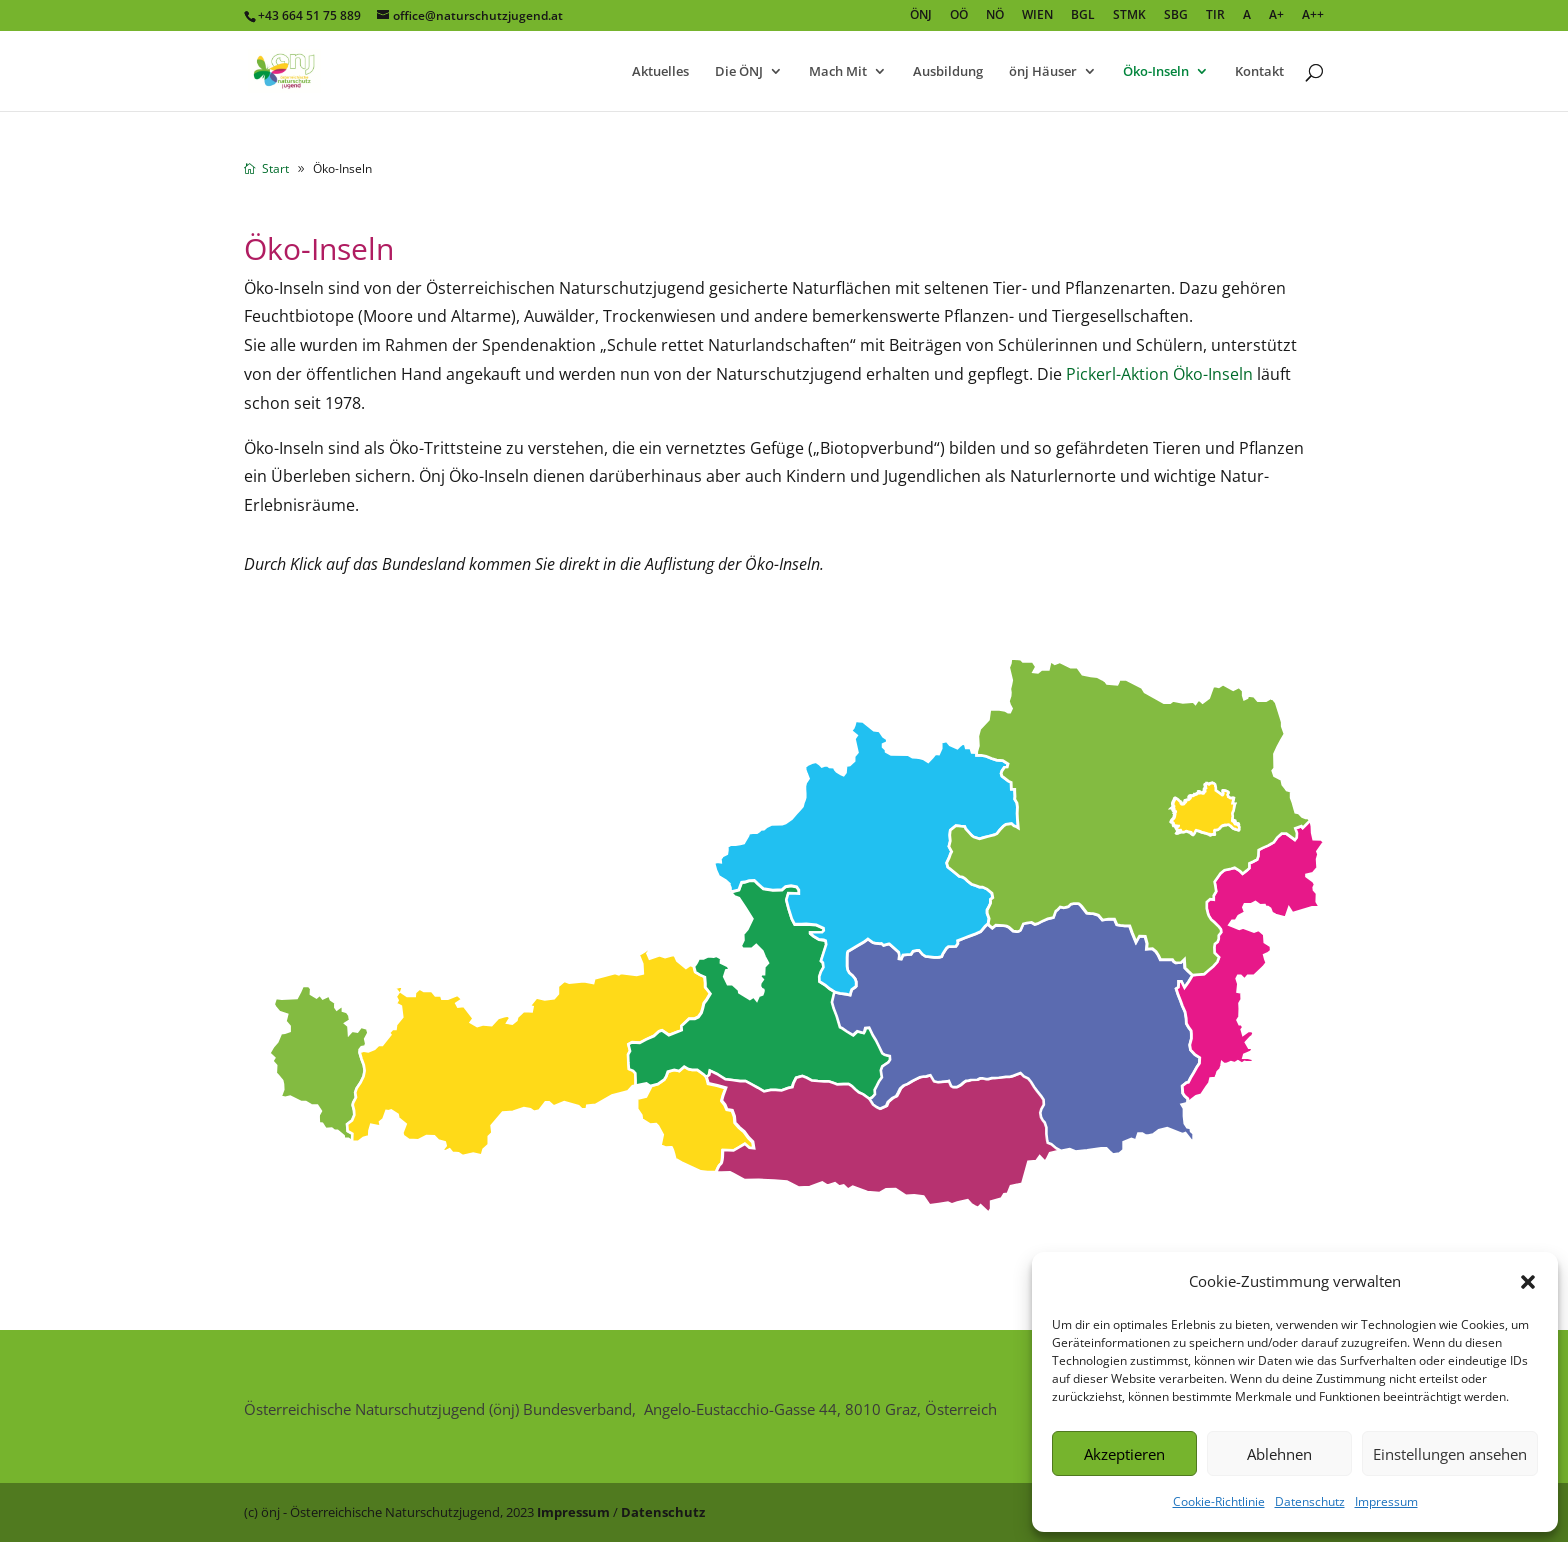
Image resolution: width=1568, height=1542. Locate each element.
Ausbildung (948, 72)
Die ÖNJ (739, 72)
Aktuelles (660, 72)
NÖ (995, 16)
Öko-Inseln (1156, 72)
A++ (1313, 16)
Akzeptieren (1124, 1454)
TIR (1215, 16)
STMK (1129, 16)
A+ (1276, 16)
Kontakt (1259, 72)
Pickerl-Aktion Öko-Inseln (1159, 374)
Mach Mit (838, 72)
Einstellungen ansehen (1450, 1454)
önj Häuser (1043, 72)
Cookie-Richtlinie (1219, 1501)
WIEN (1037, 16)
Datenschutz (1310, 1501)
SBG (1176, 16)
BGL (1083, 16)
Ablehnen (1279, 1454)
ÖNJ (921, 16)
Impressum (1386, 1501)
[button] (1528, 1282)
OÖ (959, 16)
